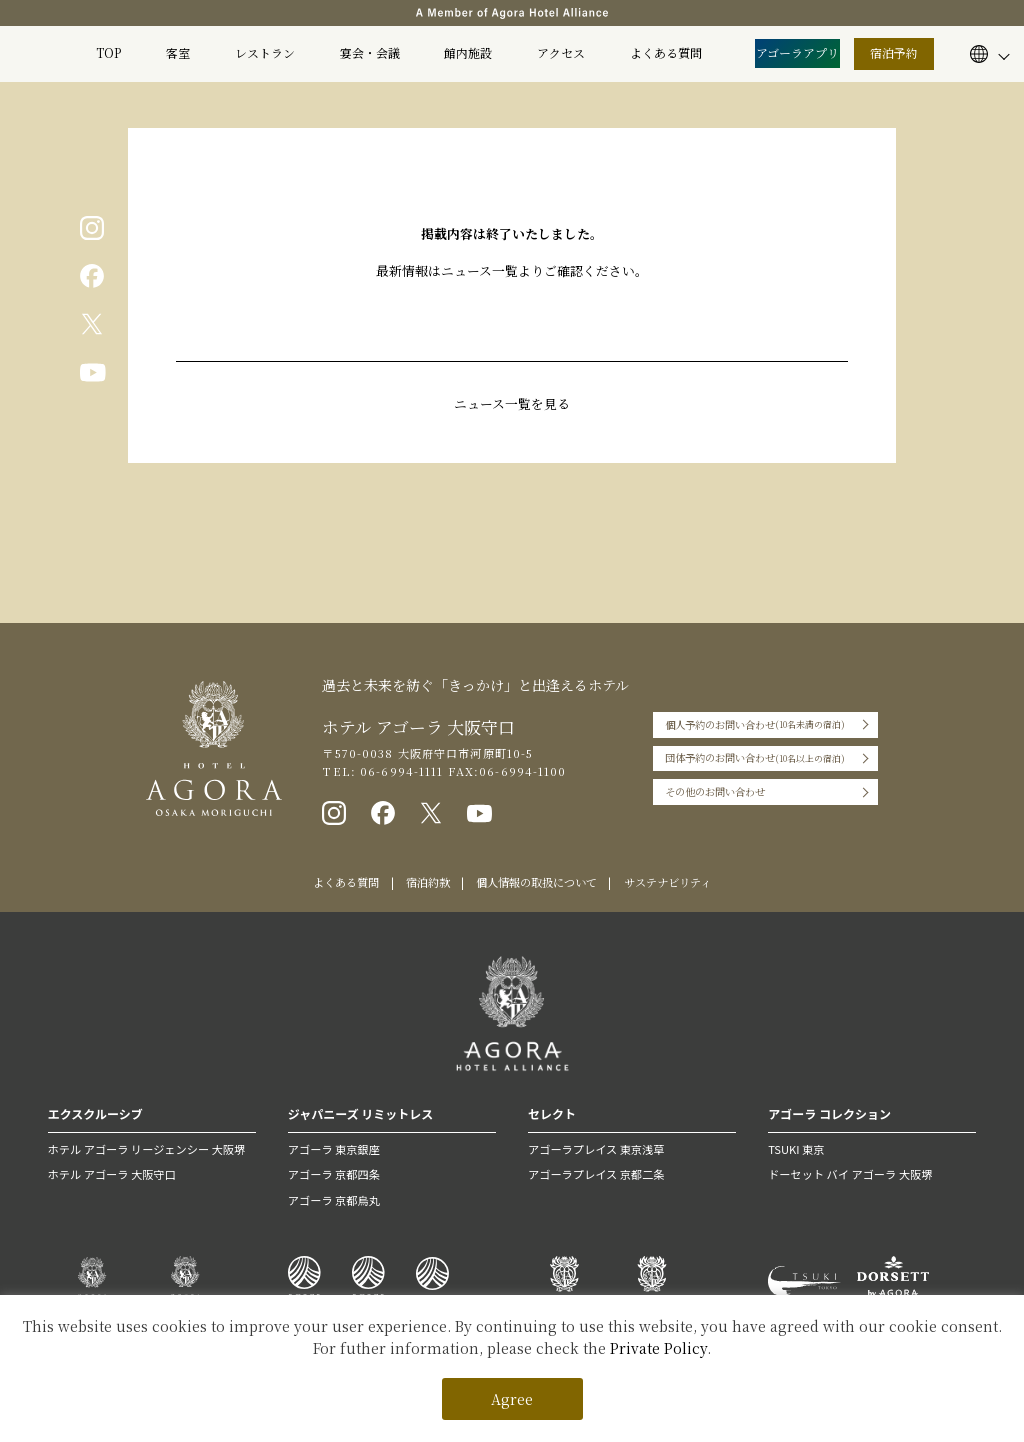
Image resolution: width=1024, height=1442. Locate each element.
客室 (178, 52)
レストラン (265, 52)
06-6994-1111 (400, 771)
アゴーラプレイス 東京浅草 (596, 1149)
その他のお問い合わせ (715, 791)
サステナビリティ (667, 882)
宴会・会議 (370, 52)
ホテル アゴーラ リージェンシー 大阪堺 (146, 1149)
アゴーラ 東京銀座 (334, 1149)
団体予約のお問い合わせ (755, 759)
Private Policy (658, 1348)
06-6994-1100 (522, 771)
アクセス (561, 52)
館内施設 (468, 52)
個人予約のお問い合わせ (755, 725)
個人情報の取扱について (536, 882)
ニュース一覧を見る (512, 403)
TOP (108, 52)
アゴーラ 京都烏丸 (334, 1200)
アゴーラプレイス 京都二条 (596, 1174)
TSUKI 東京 (796, 1149)
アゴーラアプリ (797, 52)
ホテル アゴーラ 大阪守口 (112, 1174)
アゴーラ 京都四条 (334, 1174)
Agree (512, 1399)
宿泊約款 (428, 882)
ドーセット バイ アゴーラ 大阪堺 (850, 1174)
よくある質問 (666, 52)
